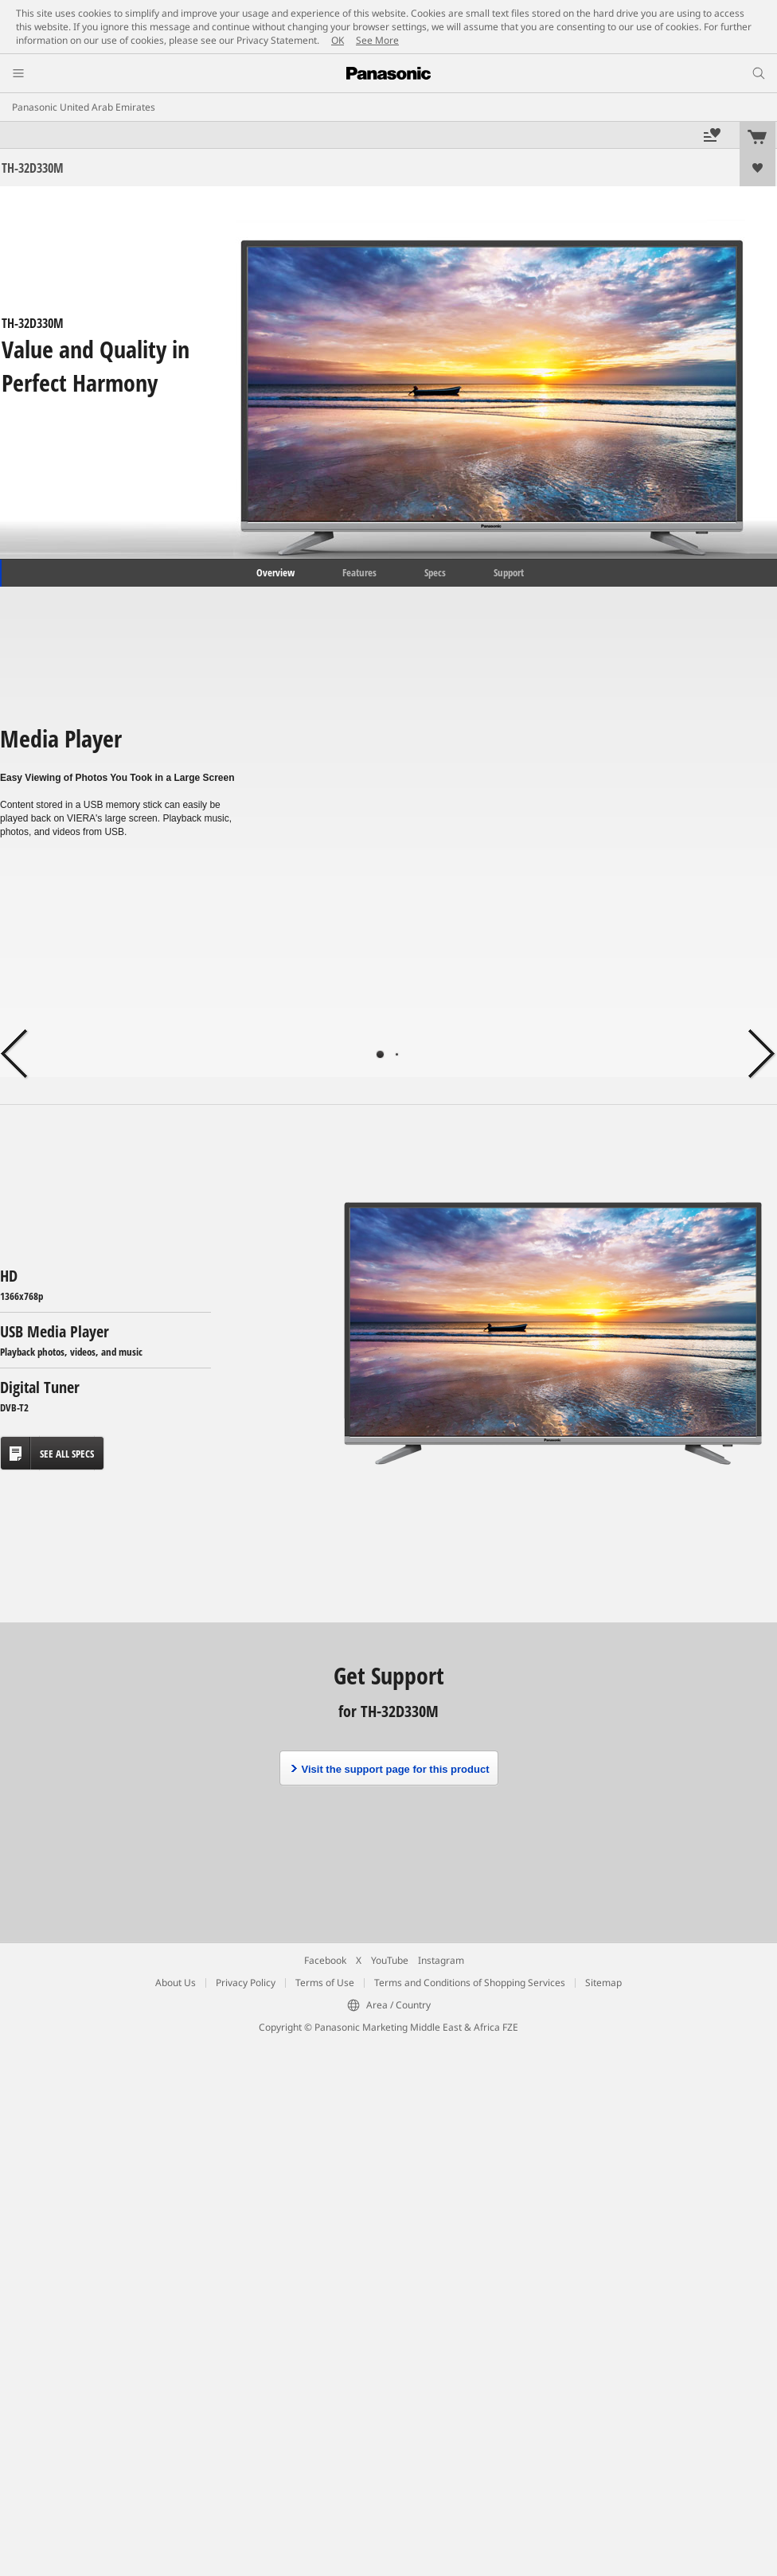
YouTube (389, 1960)
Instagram (441, 1960)
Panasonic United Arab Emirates (83, 107)
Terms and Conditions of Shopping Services (469, 1982)
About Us (175, 1982)
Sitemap (603, 1982)
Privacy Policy (245, 1982)
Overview (274, 572)
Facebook (325, 1960)
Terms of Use (324, 1982)
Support (509, 572)
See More (377, 40)
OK (337, 40)
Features (359, 572)
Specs (435, 572)
